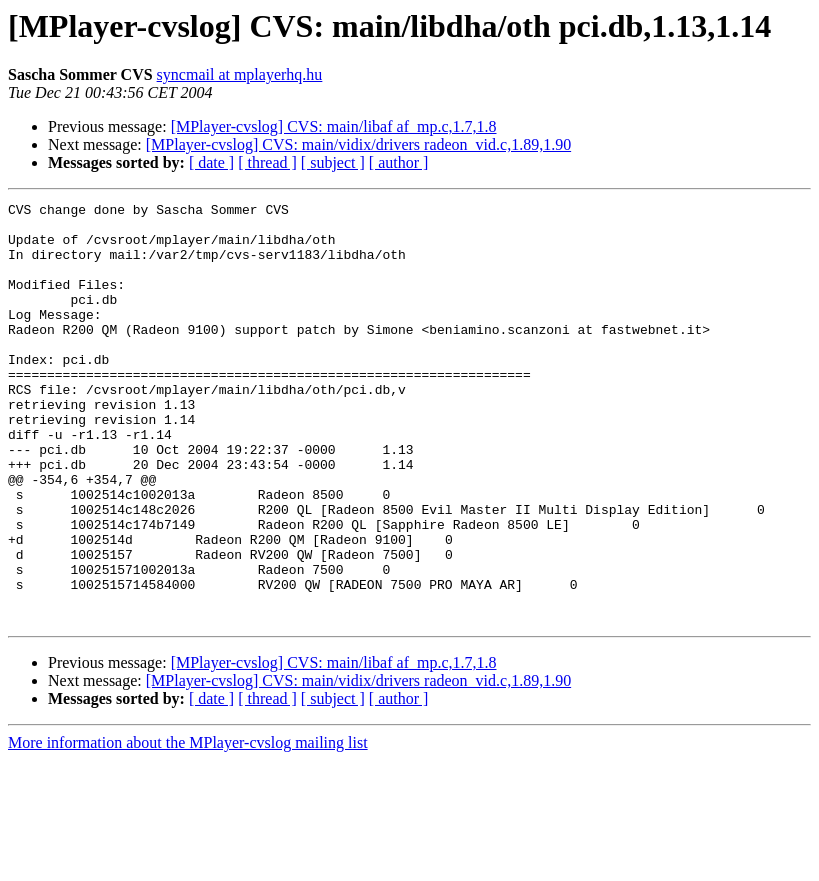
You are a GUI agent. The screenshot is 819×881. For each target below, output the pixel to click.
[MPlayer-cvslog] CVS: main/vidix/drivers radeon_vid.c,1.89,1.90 (358, 144)
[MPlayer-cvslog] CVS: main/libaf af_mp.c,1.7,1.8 (334, 126)
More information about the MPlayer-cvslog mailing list (188, 826)
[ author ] (399, 162)
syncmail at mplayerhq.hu (240, 74)
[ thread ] (267, 162)
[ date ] (211, 162)
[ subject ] (333, 162)
